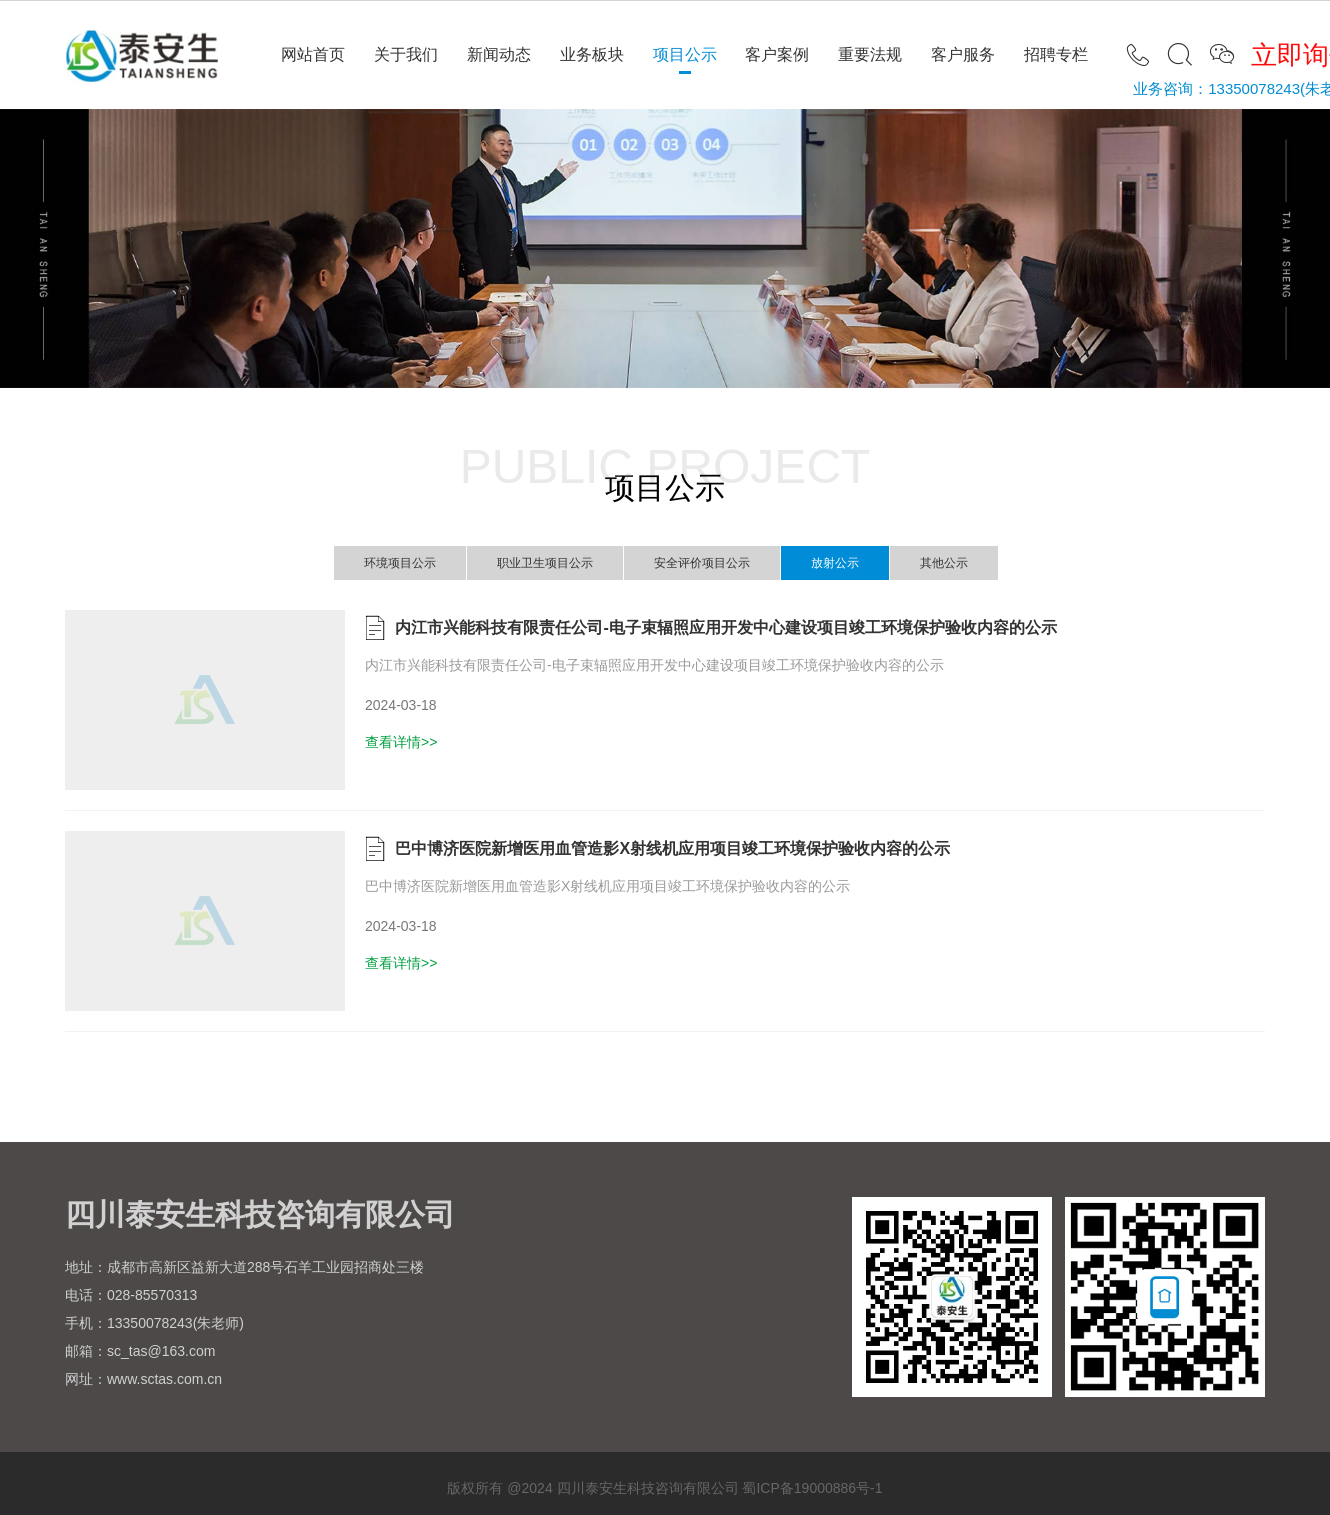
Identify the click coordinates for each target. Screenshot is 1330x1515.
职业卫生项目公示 (545, 563)
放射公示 (835, 563)
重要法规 (870, 54)
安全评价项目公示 (702, 563)
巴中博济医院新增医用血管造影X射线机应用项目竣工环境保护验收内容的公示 (672, 848)
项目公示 (685, 54)
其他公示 (944, 563)
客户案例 (777, 54)
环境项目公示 (400, 563)
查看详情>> (401, 742)
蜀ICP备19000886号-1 (812, 1488)
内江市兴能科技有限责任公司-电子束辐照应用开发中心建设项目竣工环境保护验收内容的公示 (725, 627)
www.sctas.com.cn (164, 1379)
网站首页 (313, 54)
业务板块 (592, 54)
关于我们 (406, 54)
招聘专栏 (1056, 54)
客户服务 (963, 54)
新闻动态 (499, 54)
